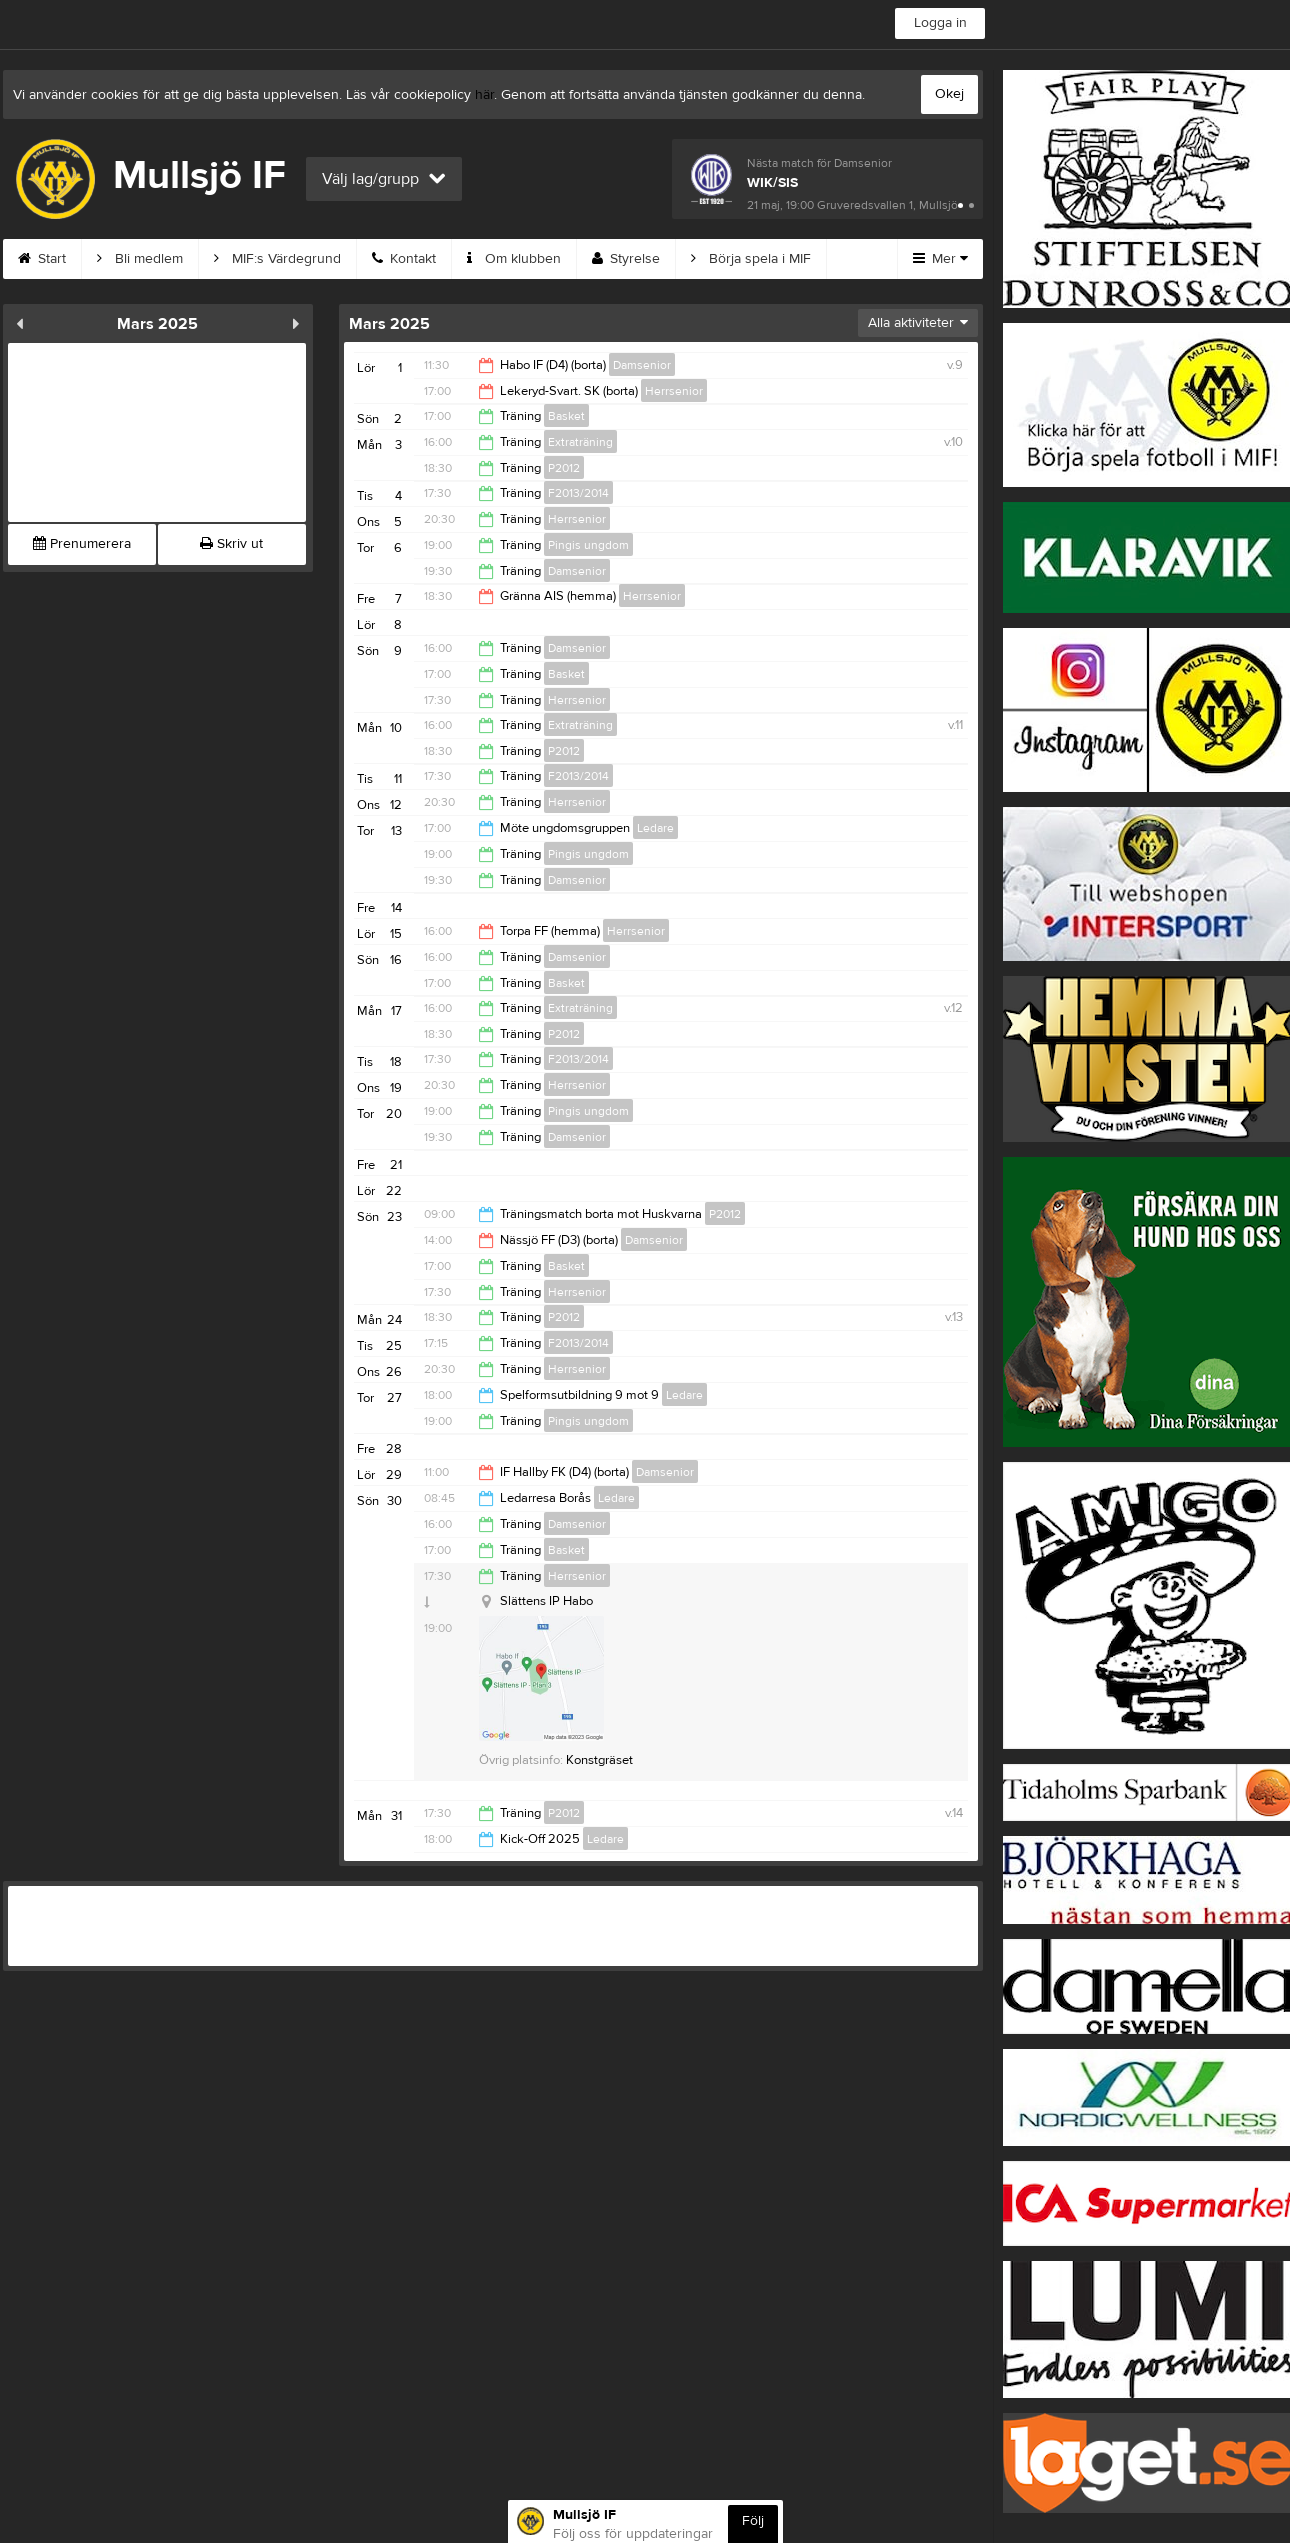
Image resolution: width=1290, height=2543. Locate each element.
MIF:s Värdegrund (277, 259)
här (484, 95)
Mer (940, 259)
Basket (566, 416)
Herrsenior (674, 391)
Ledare (655, 828)
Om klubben (514, 259)
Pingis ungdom (588, 545)
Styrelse (626, 259)
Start (42, 259)
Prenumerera (82, 544)
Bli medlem (140, 259)
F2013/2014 (578, 493)
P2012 (564, 468)
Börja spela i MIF (751, 259)
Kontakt (404, 259)
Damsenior (642, 365)
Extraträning (580, 442)
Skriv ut (231, 544)
